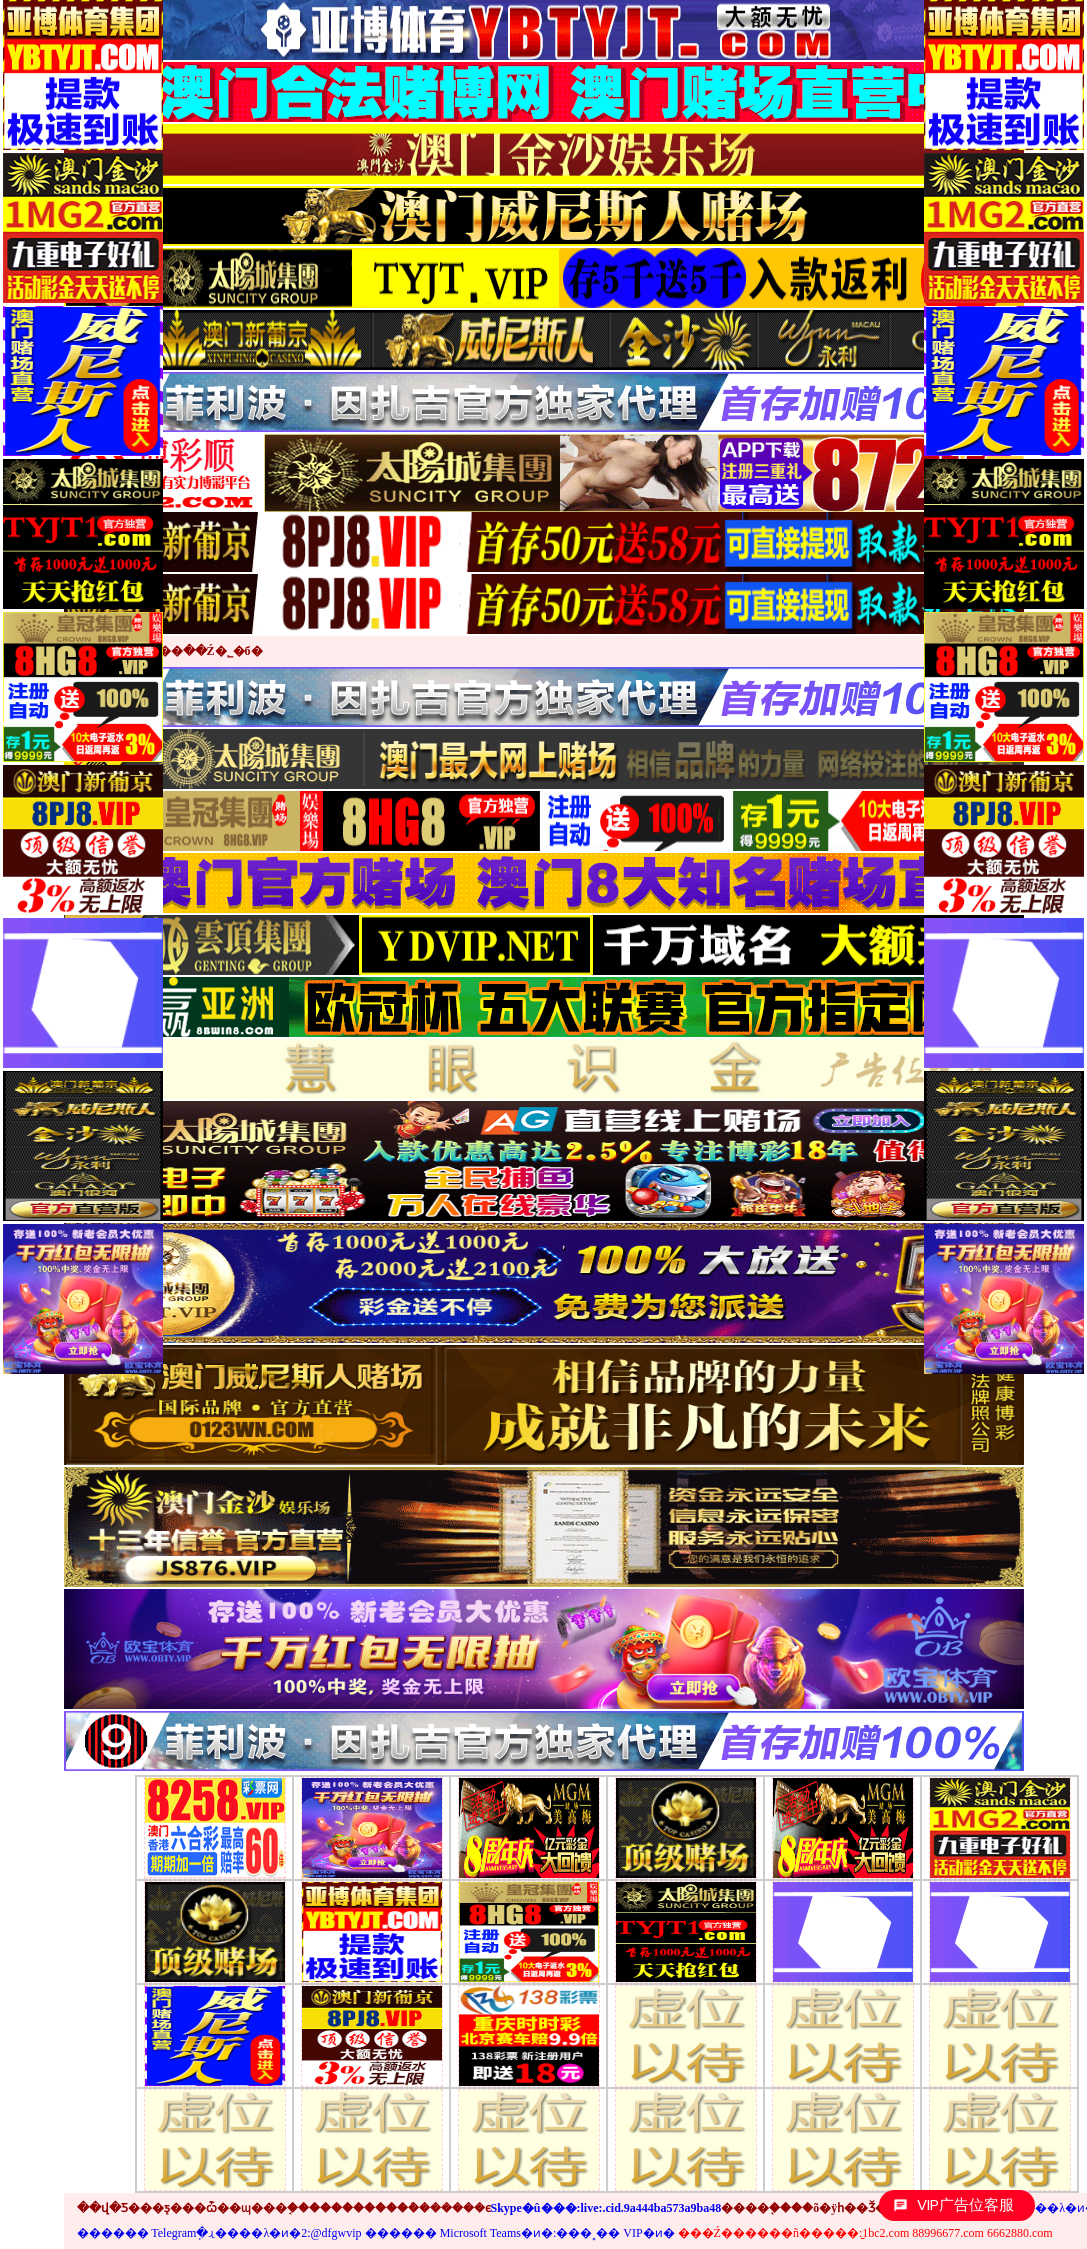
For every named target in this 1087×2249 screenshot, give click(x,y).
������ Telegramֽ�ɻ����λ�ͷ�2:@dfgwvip (219, 2233)
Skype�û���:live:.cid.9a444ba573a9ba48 (606, 2208)
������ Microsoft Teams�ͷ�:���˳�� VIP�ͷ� (520, 2233)
